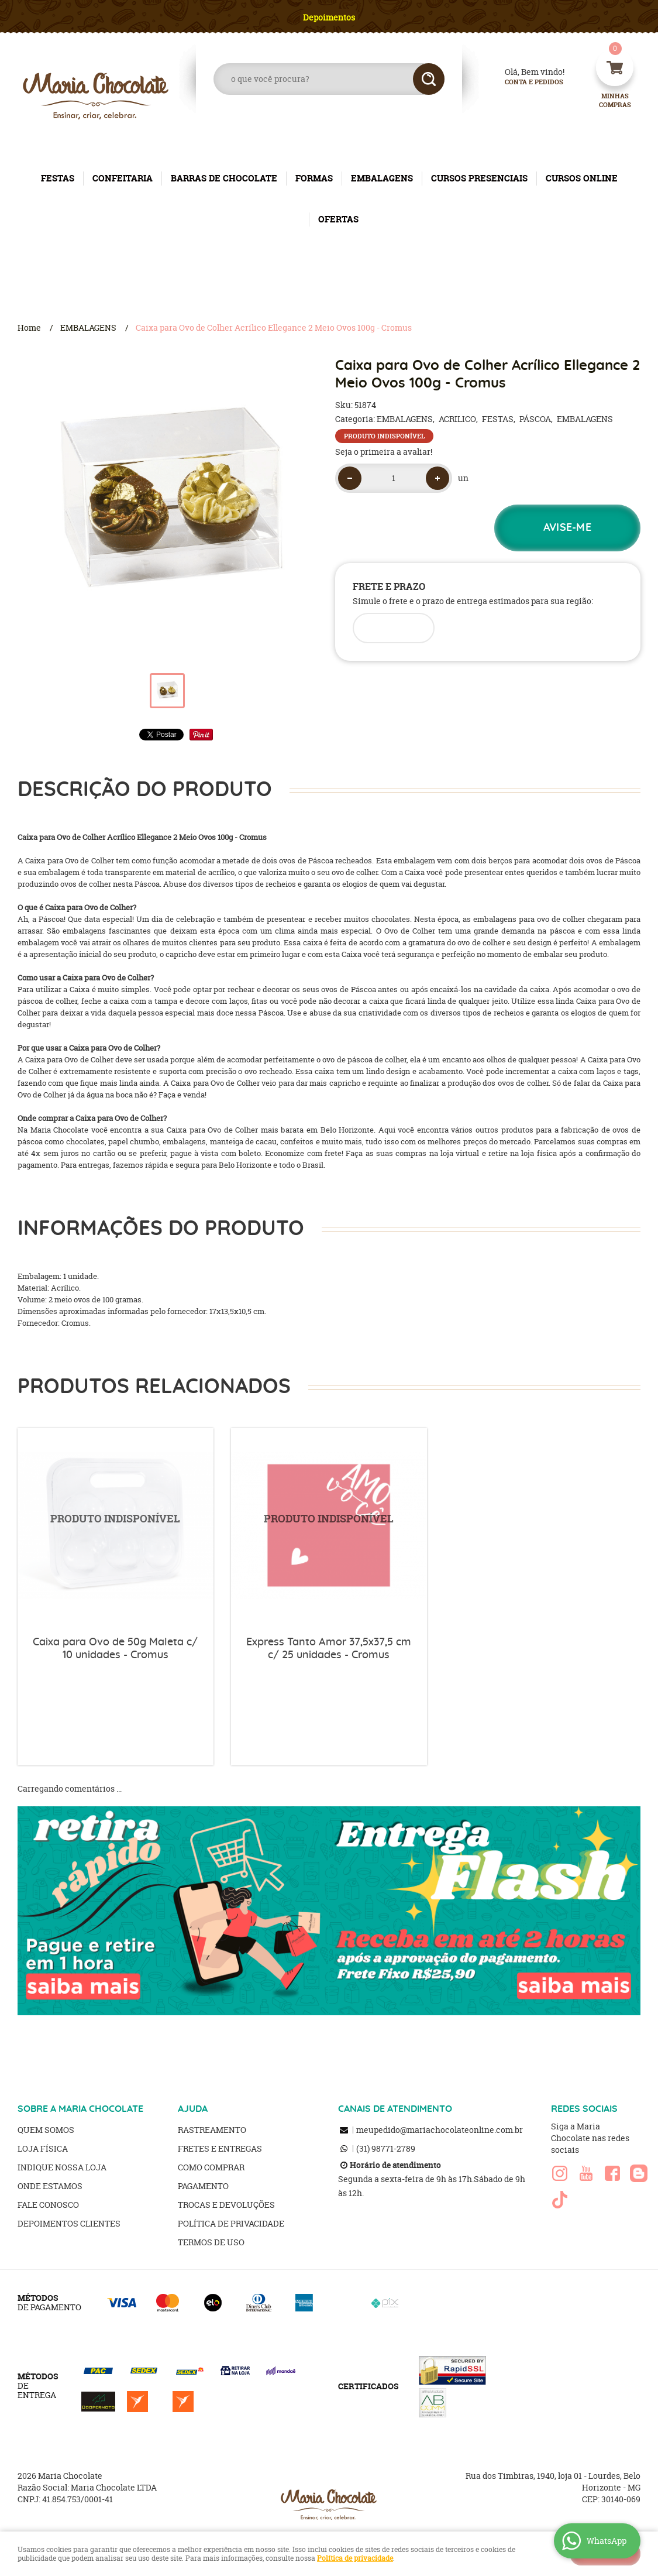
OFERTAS (338, 219)
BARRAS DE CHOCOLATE (224, 178)
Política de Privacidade (231, 2223)
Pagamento (203, 2185)
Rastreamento (212, 2129)
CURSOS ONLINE (582, 178)
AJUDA (193, 2109)
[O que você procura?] (429, 79)
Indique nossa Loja (62, 2167)
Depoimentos (329, 17)
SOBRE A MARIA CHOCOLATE (80, 2109)
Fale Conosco (48, 2204)
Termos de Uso (211, 2242)
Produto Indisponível (115, 1526)
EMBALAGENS (382, 178)
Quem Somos (46, 2129)
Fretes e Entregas (220, 2148)
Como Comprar (211, 2167)
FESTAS (57, 178)
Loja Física (43, 2148)
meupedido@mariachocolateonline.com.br (439, 2129)
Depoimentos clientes (69, 2223)
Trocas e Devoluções (226, 2204)
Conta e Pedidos (524, 82)
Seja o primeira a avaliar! (383, 451)
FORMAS (314, 178)
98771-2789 (385, 2148)
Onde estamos (50, 2185)
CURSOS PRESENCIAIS (479, 178)
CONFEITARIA (122, 178)
